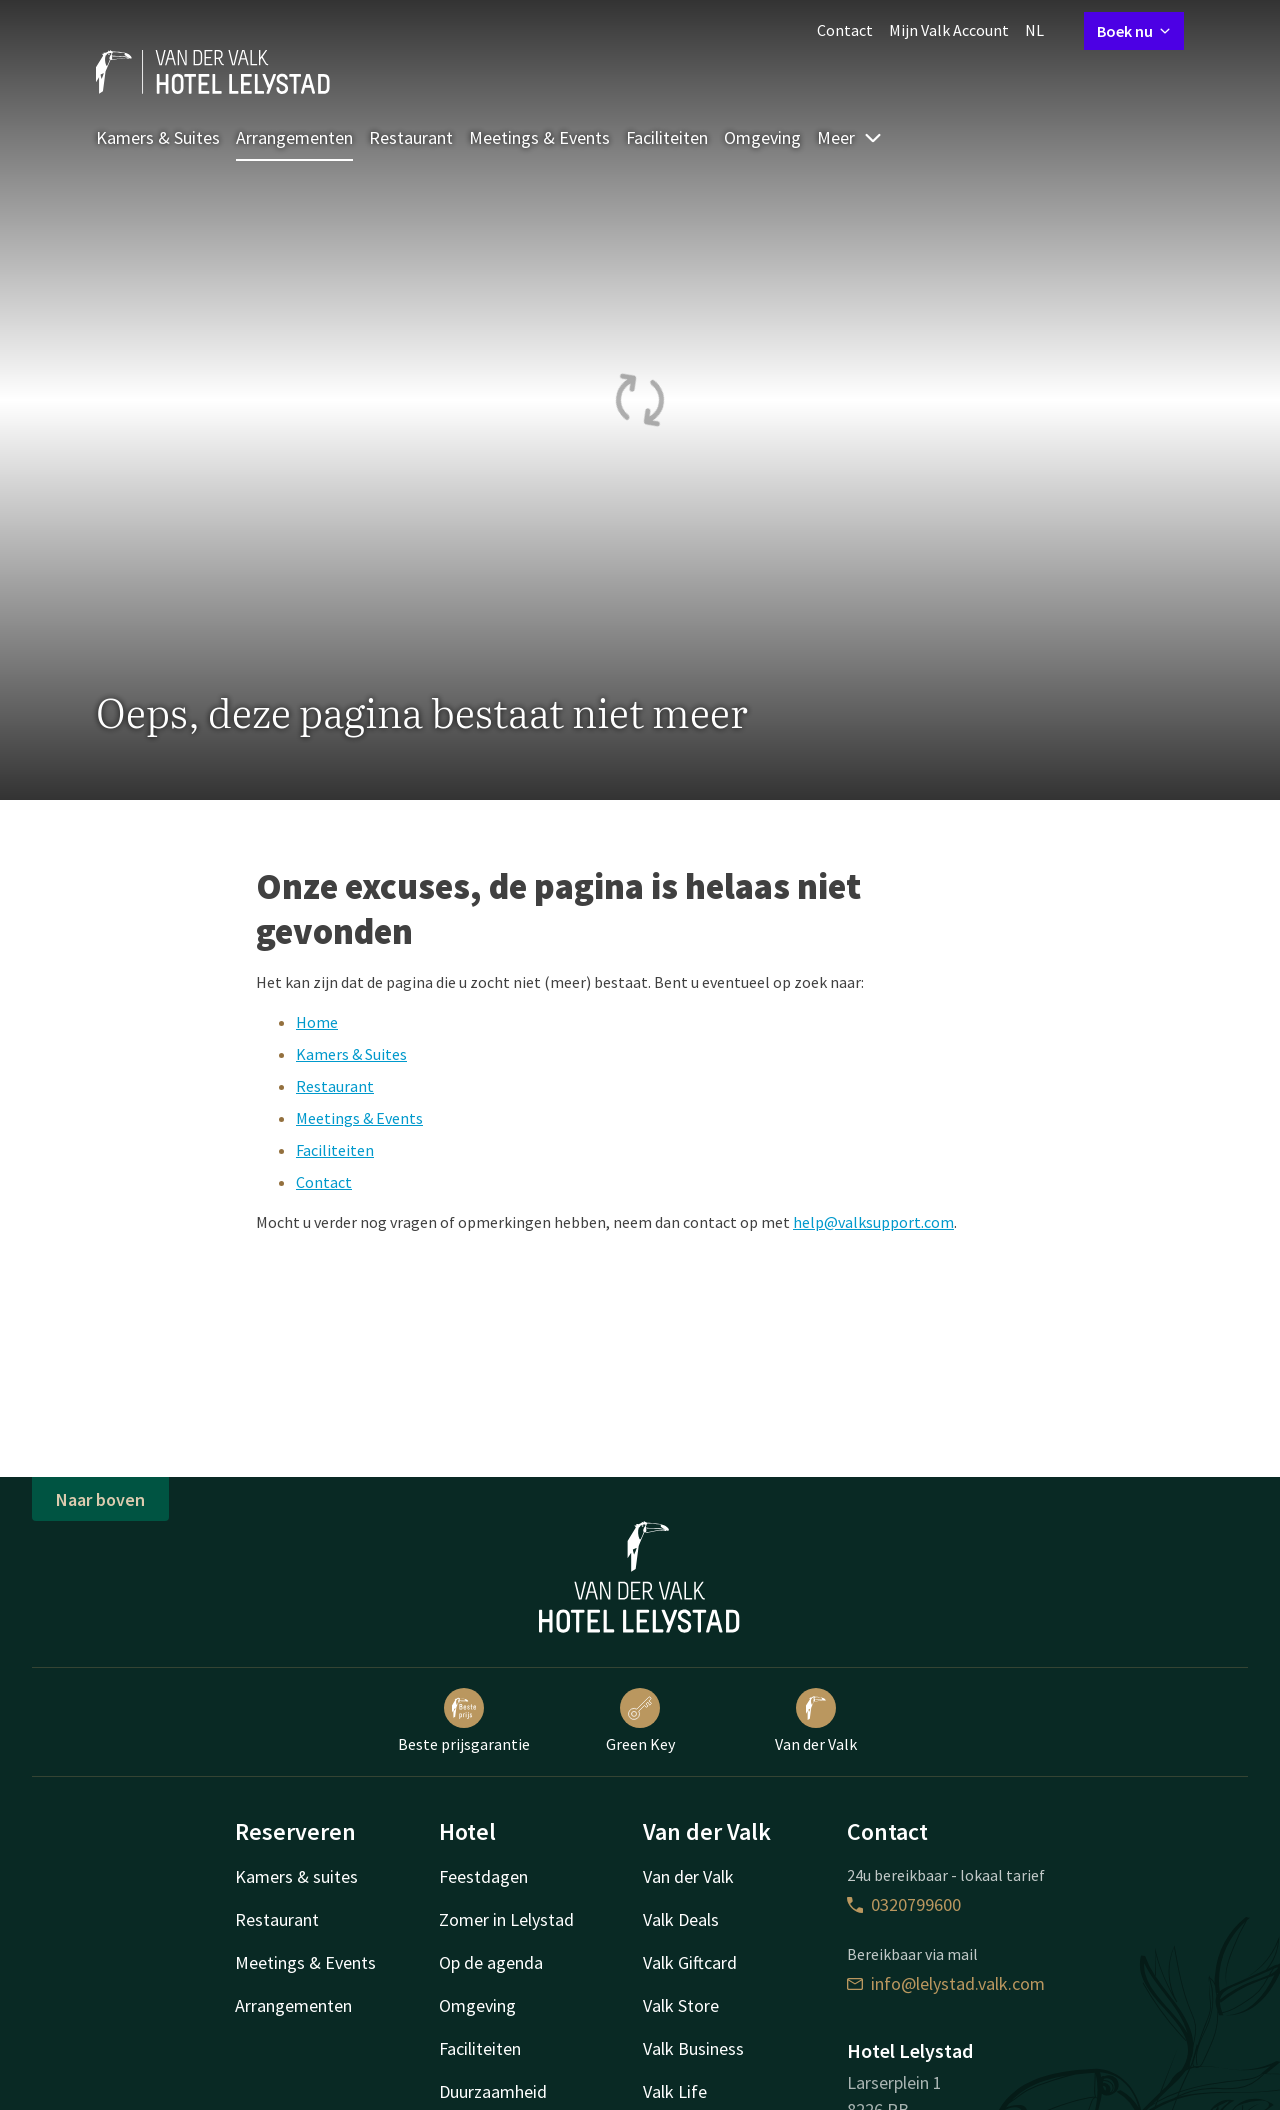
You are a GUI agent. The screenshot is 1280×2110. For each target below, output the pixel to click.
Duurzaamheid (493, 2091)
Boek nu (1134, 31)
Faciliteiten (667, 137)
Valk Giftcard (690, 1962)
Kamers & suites (296, 1876)
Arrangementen (294, 137)
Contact (845, 30)
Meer (850, 137)
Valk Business (693, 2048)
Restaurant (411, 137)
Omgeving (762, 137)
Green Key (640, 1721)
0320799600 (904, 1904)
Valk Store (681, 2005)
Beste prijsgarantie (464, 1721)
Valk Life (675, 2091)
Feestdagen (483, 1876)
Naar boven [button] (100, 1499)
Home (317, 1022)
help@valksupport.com (873, 1222)
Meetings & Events (539, 137)
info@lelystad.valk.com (946, 1983)
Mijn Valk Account (949, 30)
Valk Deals (681, 1919)
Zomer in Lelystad (506, 1919)
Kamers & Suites (158, 137)
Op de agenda (491, 1962)
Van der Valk (816, 1721)
